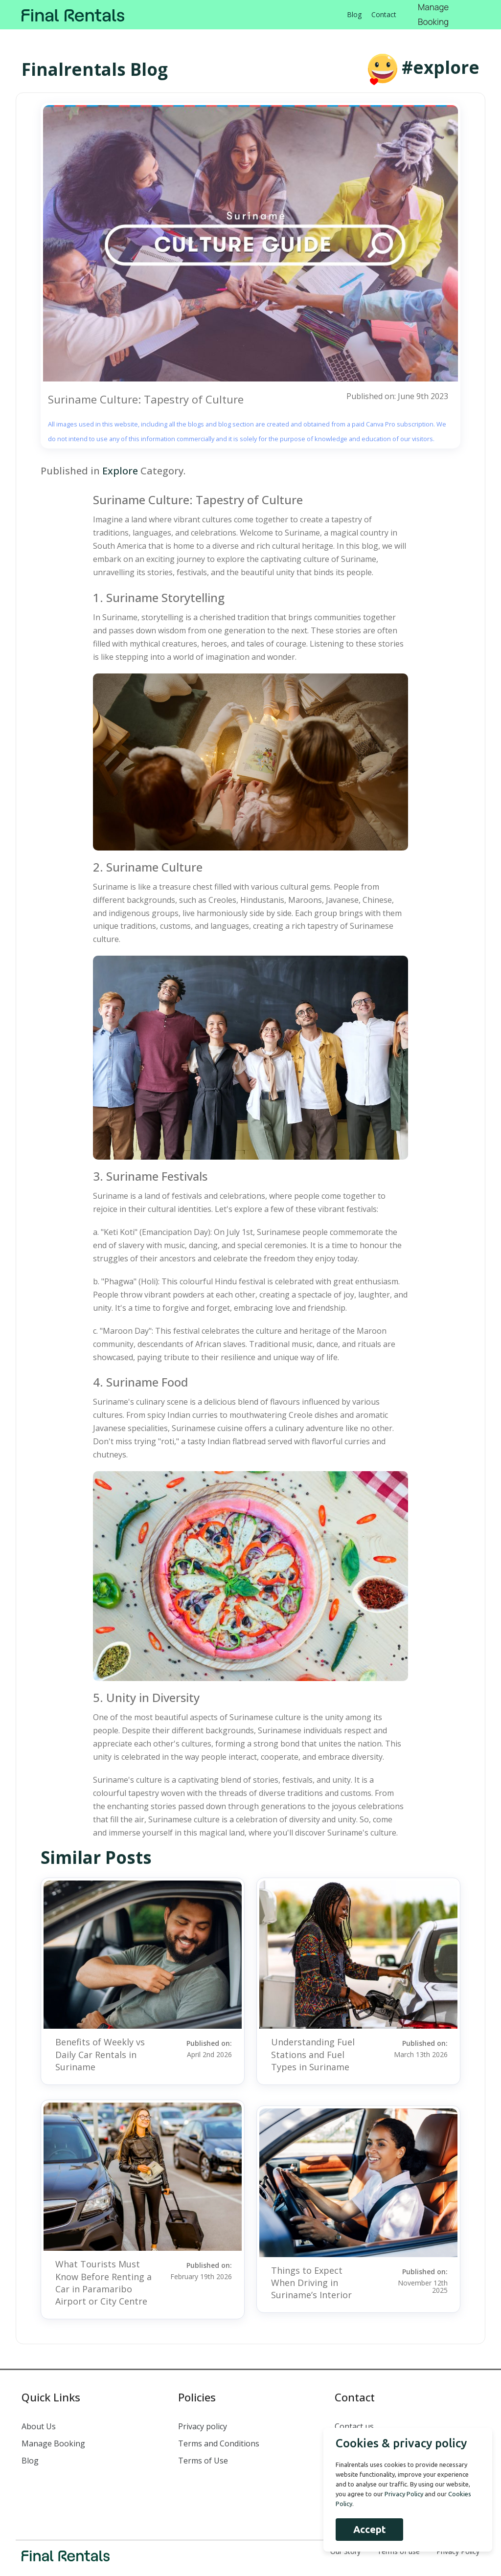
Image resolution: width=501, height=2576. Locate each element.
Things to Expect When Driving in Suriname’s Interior (311, 2282)
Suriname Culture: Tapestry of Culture (146, 399)
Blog (354, 14)
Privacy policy (202, 2426)
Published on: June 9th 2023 (397, 396)
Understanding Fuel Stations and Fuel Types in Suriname (313, 2054)
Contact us (354, 2426)
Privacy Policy (457, 2551)
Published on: (198, 2048)
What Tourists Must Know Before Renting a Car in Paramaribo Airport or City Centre (103, 2282)
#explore (440, 67)
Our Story (345, 2551)
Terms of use (398, 2551)
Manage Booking (53, 2443)
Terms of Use (203, 2460)
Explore (120, 470)
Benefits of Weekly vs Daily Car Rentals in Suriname (100, 2054)
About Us (39, 2426)
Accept (368, 2529)
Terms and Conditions (218, 2443)
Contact (383, 14)
